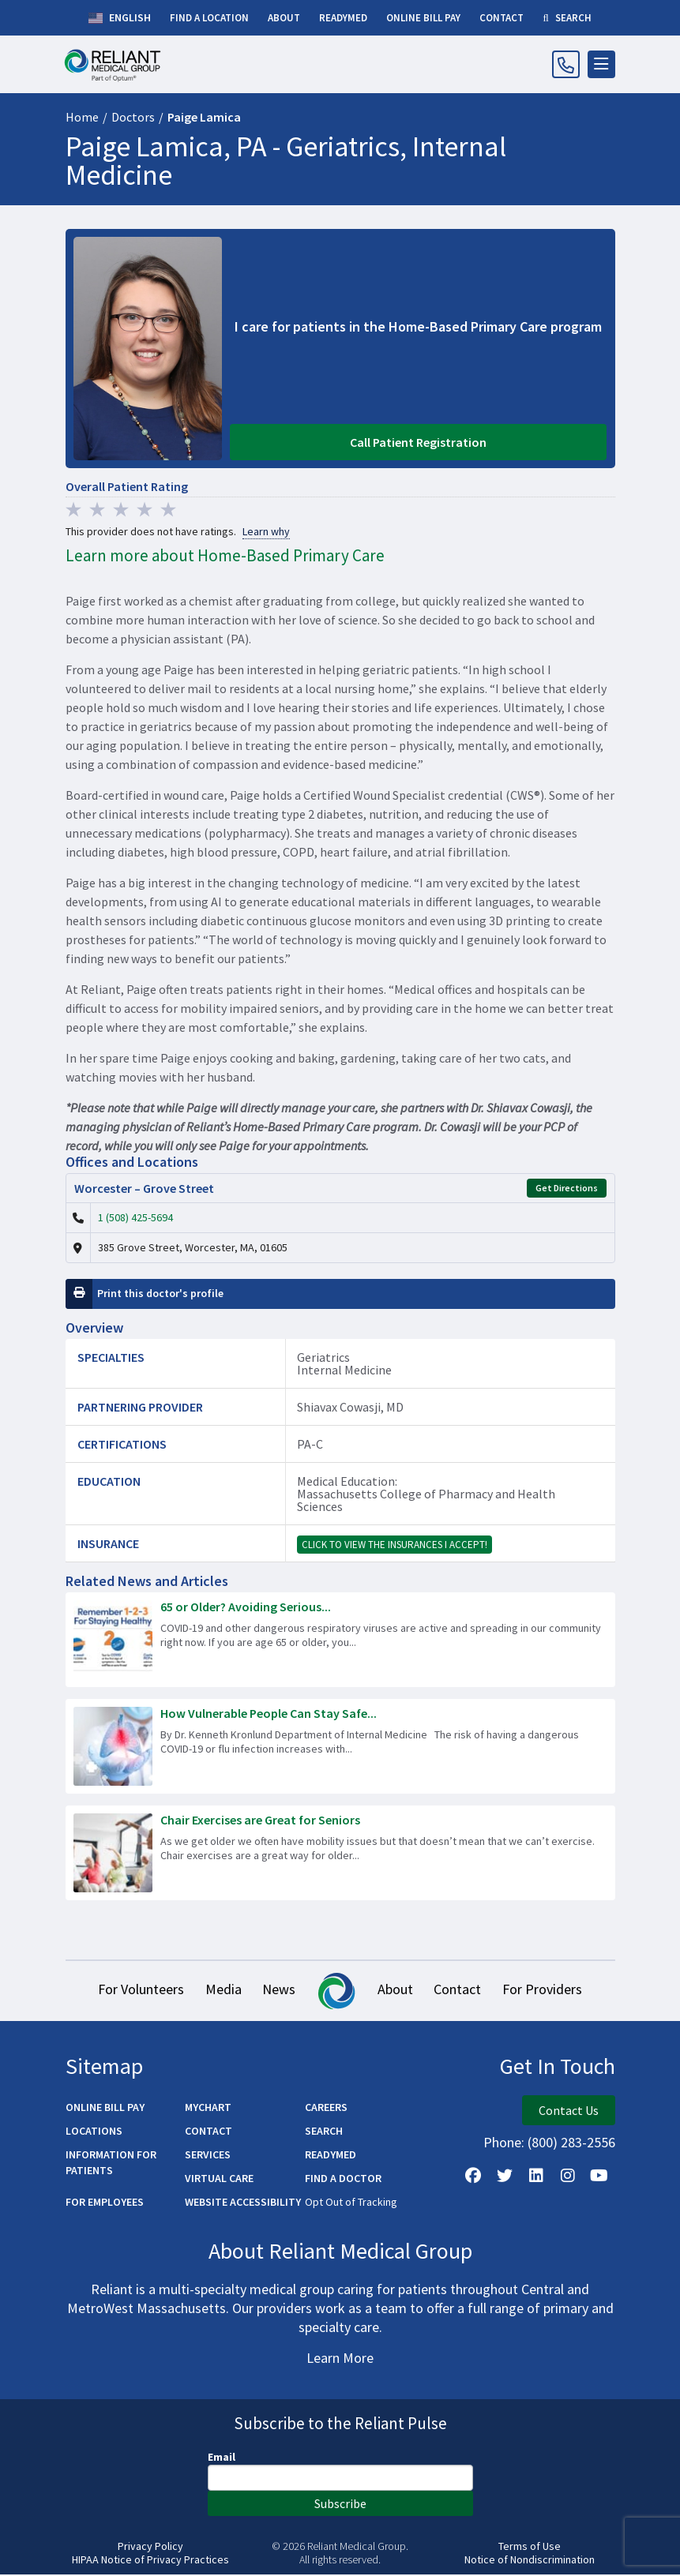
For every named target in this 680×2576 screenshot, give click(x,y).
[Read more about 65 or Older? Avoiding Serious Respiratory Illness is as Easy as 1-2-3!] (340, 1639)
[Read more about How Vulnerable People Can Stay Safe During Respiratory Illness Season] (340, 1746)
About (397, 1991)
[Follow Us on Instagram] (568, 2176)
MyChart (208, 2108)
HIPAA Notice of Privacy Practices (150, 2560)
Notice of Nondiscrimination (529, 2560)
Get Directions (566, 1188)
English (119, 18)
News (278, 1991)
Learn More (340, 2358)
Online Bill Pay (105, 2108)
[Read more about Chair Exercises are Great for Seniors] (340, 1852)
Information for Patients (111, 2163)
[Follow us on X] (504, 2176)
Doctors (133, 117)
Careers (326, 2108)
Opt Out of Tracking (351, 2202)
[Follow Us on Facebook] (473, 2176)
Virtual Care (219, 2179)
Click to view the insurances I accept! (394, 1544)
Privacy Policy (150, 2547)
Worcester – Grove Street (144, 1188)
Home (82, 117)
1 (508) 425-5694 (135, 1217)
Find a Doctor (343, 2179)
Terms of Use (529, 2547)
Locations (94, 2131)
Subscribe (340, 2504)
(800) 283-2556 (571, 2143)
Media (219, 1991)
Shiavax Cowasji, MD (350, 1407)
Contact (462, 1991)
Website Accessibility (243, 2202)
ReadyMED (330, 2155)
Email (221, 2457)
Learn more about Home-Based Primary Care (225, 555)
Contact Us (569, 2111)
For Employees (105, 2202)
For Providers (549, 1991)
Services (208, 2155)
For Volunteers (135, 1991)
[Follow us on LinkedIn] (536, 2176)
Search (324, 2131)
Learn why (266, 531)
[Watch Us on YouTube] (599, 2176)
